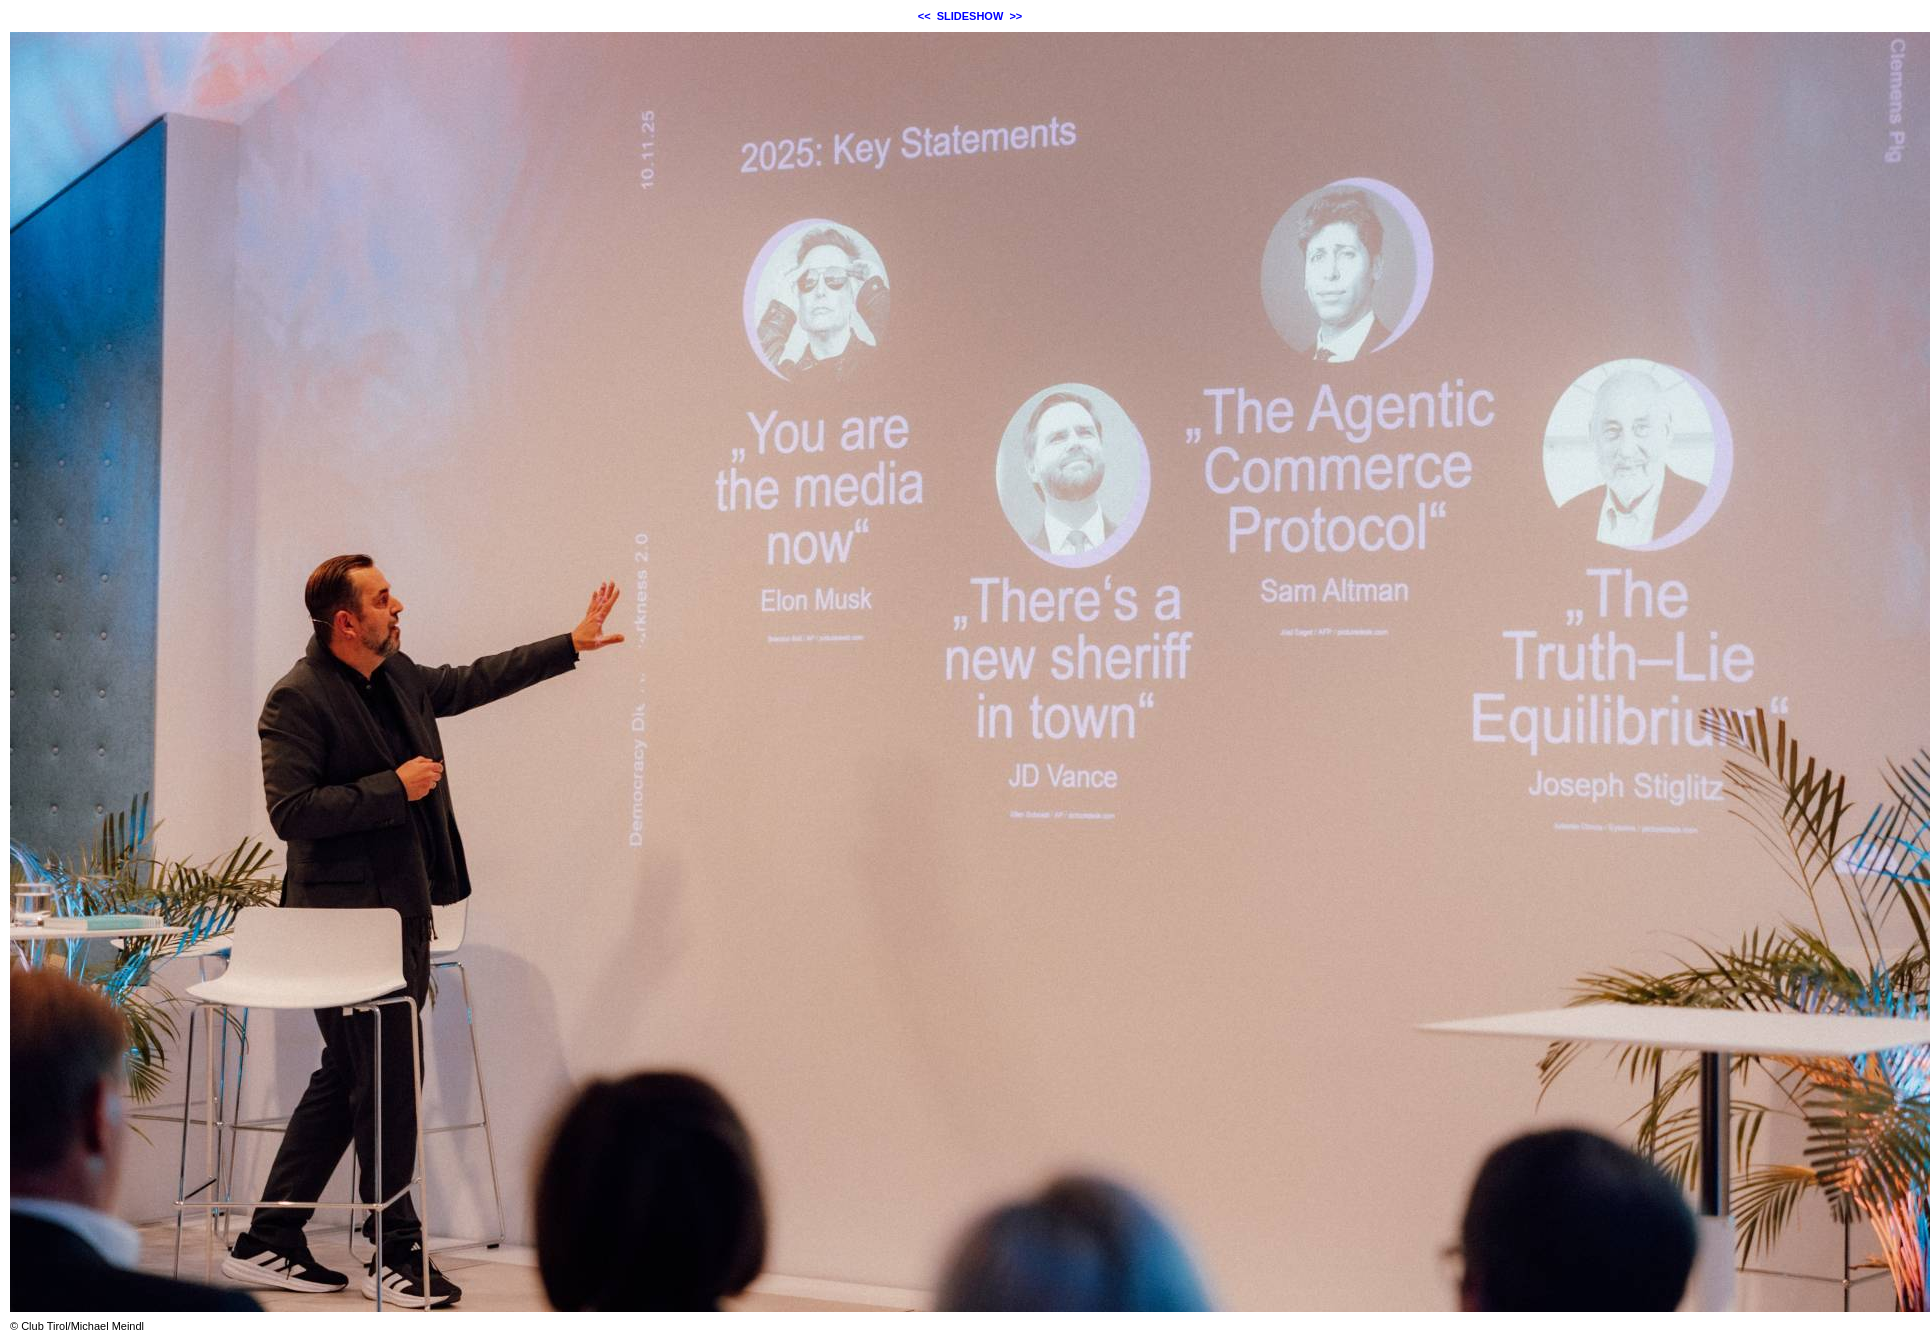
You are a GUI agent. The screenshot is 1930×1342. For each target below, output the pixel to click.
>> (1015, 16)
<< (924, 16)
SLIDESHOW (970, 16)
